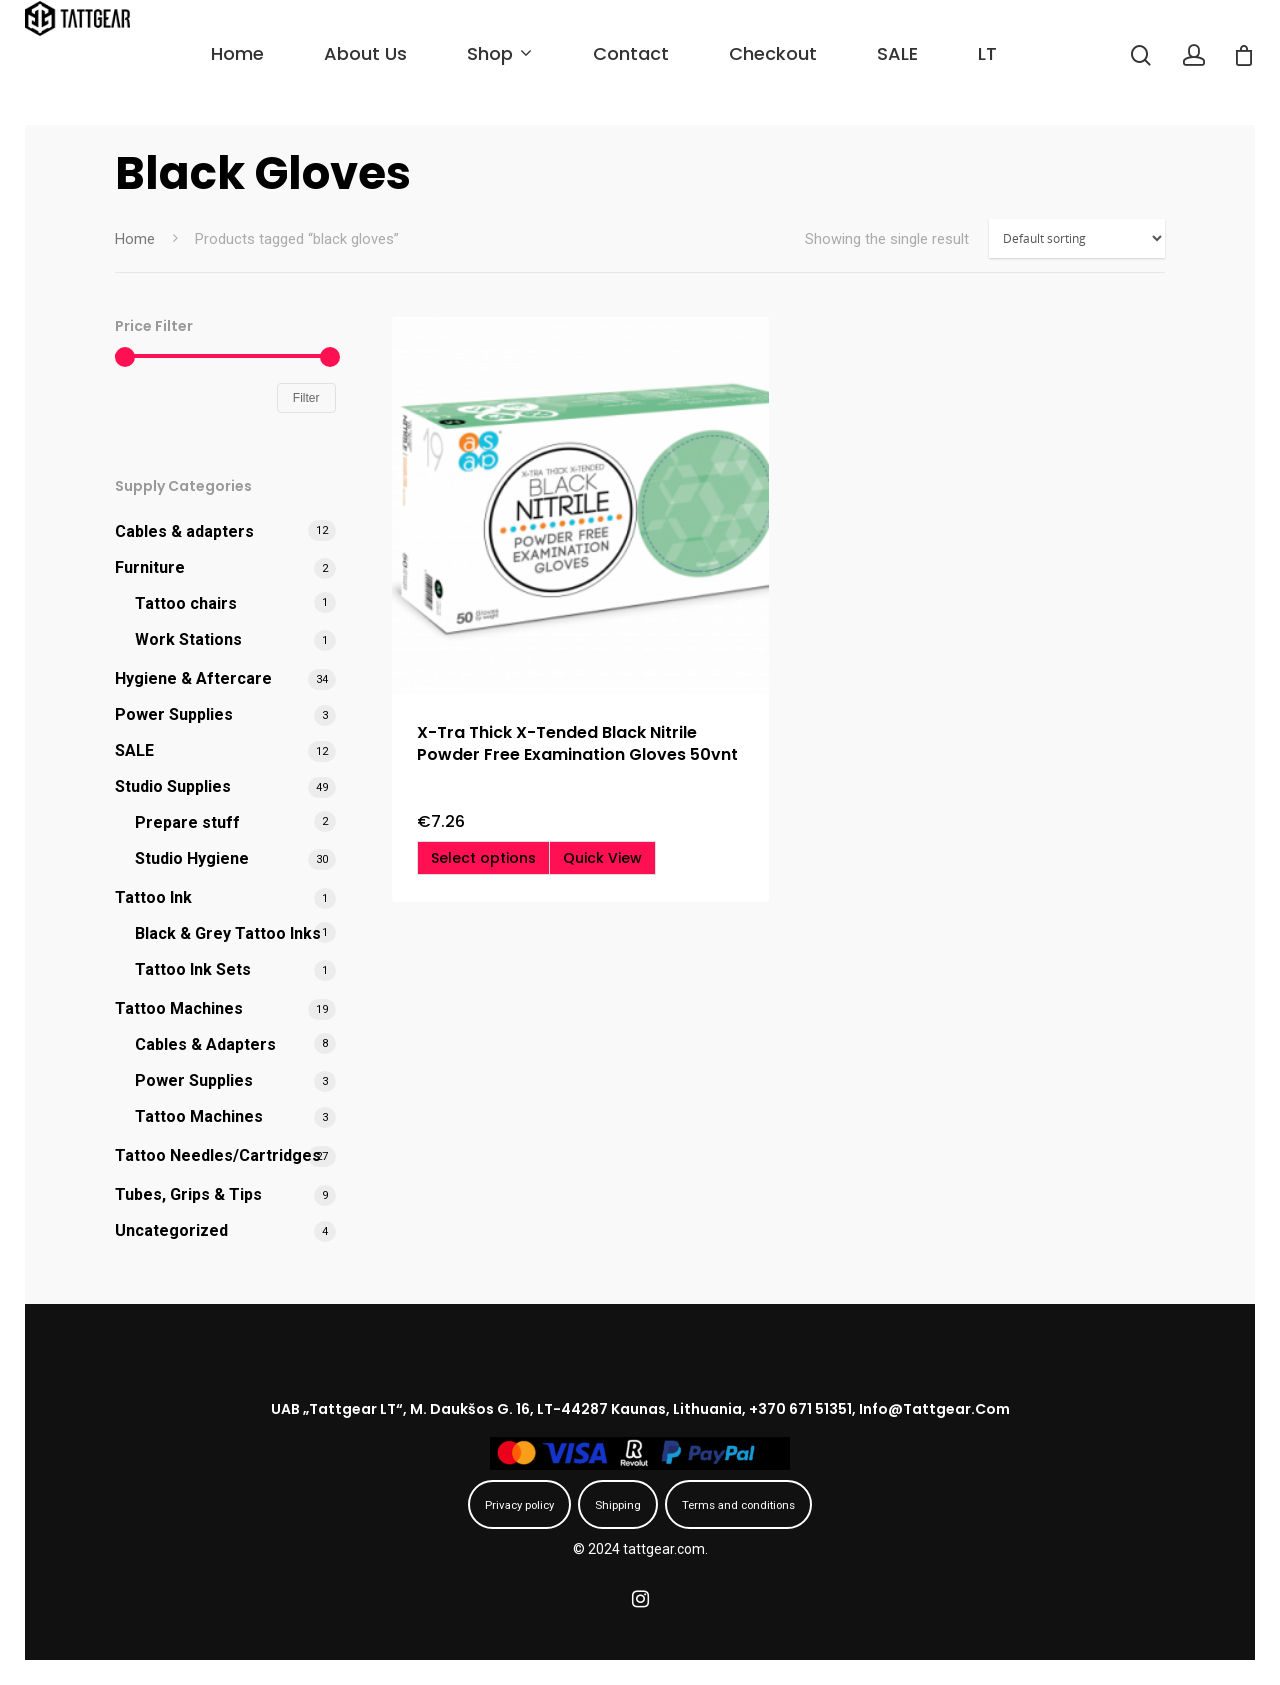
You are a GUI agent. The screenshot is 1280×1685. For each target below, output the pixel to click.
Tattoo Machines (179, 1008)
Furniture (150, 567)
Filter (306, 398)
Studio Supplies (173, 786)
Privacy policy (519, 1505)
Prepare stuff (187, 822)
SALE (933, 53)
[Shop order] (1077, 238)
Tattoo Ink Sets (193, 969)
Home (273, 53)
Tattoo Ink (153, 897)
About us (401, 53)
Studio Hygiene (192, 858)
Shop (534, 53)
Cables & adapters (184, 531)
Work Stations (188, 639)
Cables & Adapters (205, 1044)
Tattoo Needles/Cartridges (218, 1155)
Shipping (618, 1505)
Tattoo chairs (186, 603)
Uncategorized (171, 1230)
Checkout (809, 53)
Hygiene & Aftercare (193, 678)
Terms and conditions (738, 1505)
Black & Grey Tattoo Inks (228, 933)
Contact (667, 53)
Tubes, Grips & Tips (188, 1194)
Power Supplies (174, 714)
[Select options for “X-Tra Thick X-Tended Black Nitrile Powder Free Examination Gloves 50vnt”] (483, 858)
